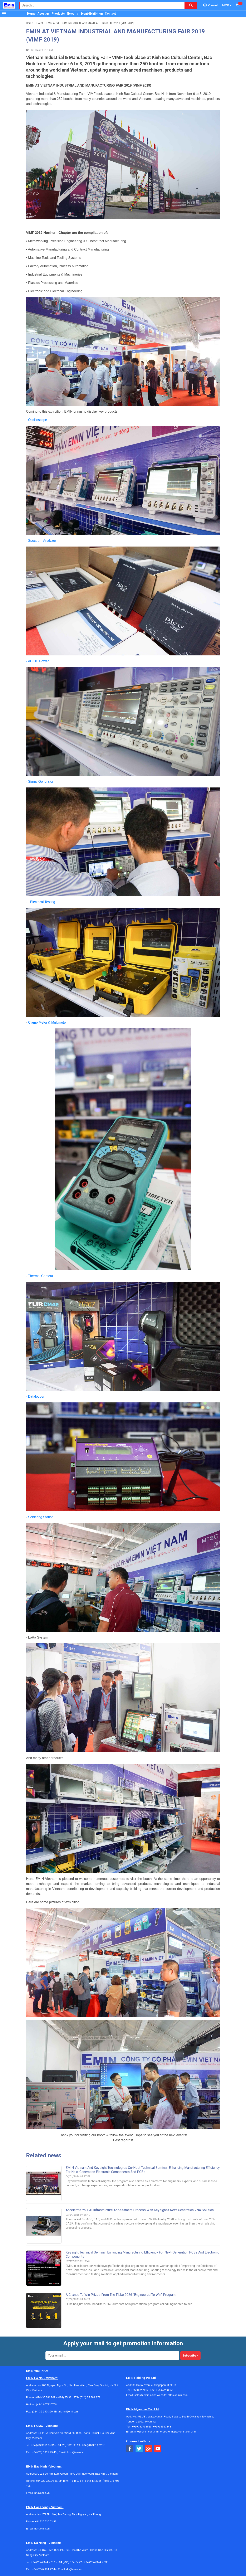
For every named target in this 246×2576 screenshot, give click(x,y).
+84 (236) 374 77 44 (44, 2569)
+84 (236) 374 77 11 (43, 2562)
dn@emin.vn (74, 2569)
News (70, 13)
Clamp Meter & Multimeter (47, 1022)
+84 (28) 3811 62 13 (93, 2445)
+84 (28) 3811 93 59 (68, 2445)
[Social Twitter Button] (139, 2449)
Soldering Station (41, 1517)
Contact (110, 13)
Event (39, 23)
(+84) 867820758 (46, 2404)
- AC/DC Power (37, 661)
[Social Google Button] (148, 2449)
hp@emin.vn (42, 2528)
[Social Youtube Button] (158, 2449)
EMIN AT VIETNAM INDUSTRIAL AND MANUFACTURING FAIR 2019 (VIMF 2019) (90, 23)
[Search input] (99, 5)
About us (44, 13)
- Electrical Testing (41, 902)
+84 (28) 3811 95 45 (44, 2452)
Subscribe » (190, 2355)
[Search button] (191, 5)
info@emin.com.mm (146, 2431)
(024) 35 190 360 (42, 2411)
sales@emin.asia (144, 2395)
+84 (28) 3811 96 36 (42, 2445)
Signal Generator (40, 781)
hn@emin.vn (70, 2411)
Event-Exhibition (91, 13)
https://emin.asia (178, 2395)
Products (58, 13)
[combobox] (99, 5)
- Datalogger (35, 1396)
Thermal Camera (40, 1276)
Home (31, 13)
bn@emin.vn (42, 2492)
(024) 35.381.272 (89, 2397)
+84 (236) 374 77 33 (96, 2562)
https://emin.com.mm (184, 2431)
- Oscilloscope (36, 420)
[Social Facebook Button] (129, 2449)
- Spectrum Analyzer (41, 540)
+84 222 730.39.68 (46, 2480)
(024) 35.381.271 (68, 2397)
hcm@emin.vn (75, 2452)
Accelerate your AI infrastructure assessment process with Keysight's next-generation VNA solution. (140, 2210)
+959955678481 (163, 2426)
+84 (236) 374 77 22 (70, 2562)
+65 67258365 (164, 2390)
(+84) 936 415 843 (80, 2480)
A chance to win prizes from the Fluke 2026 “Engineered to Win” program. (121, 2295)
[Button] (4, 13)
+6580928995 (140, 2390)
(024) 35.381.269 (45, 2397)
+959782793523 (142, 2426)
